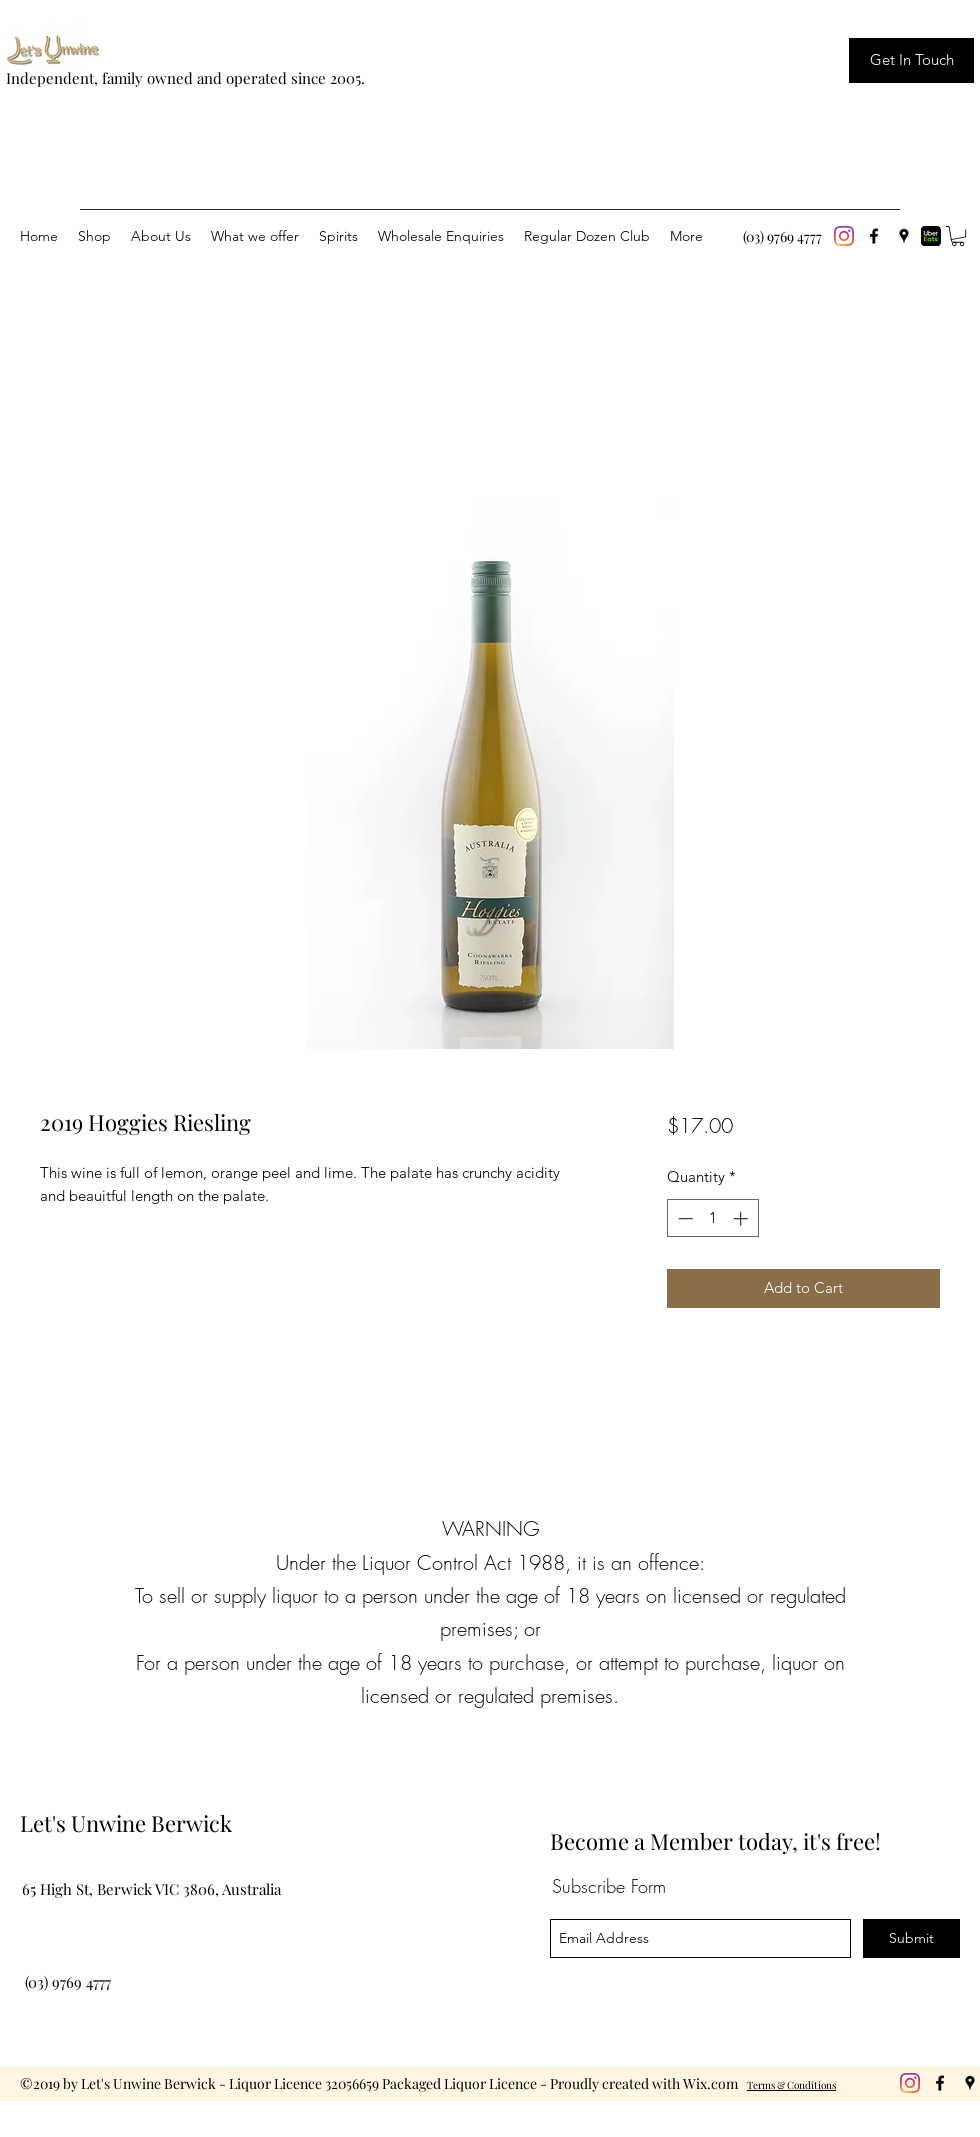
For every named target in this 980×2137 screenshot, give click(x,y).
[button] (958, 236)
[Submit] (911, 1938)
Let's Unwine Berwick (126, 1823)
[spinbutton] (712, 1218)
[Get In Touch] (911, 60)
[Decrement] (683, 1218)
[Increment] (742, 1218)
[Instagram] (844, 236)
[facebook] (874, 236)
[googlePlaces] (904, 236)
